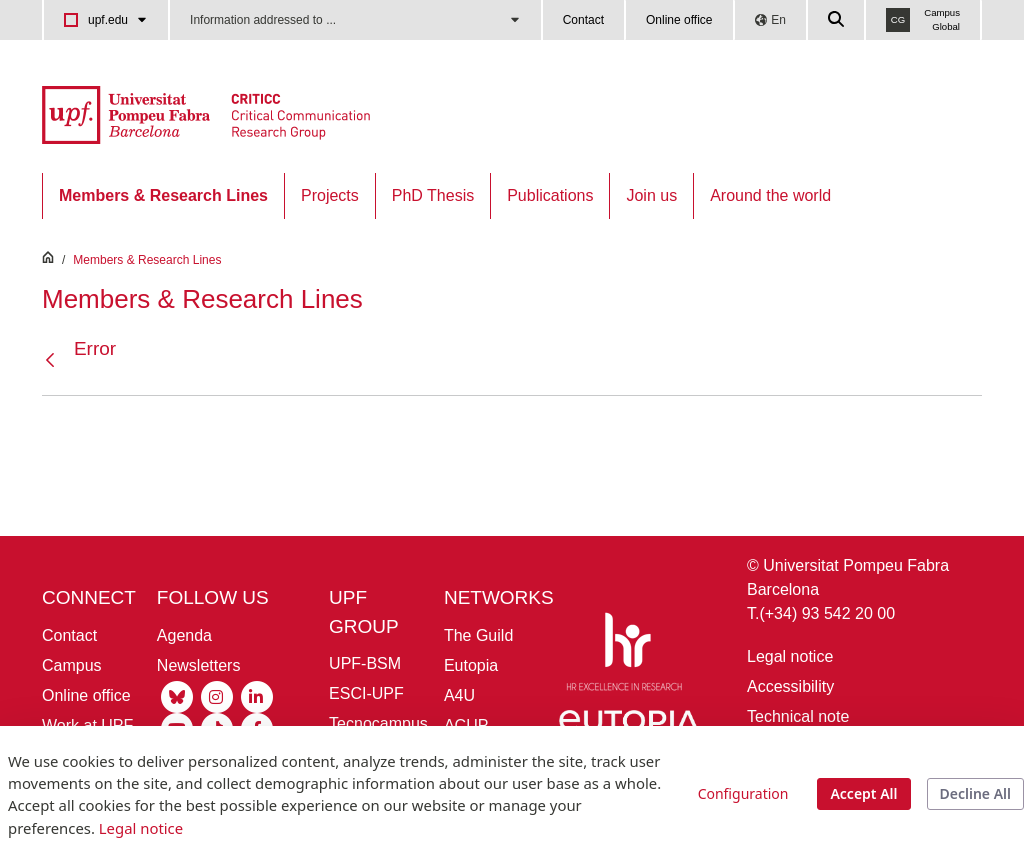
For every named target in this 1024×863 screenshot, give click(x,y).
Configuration (743, 793)
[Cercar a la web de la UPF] (837, 20)
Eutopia (471, 665)
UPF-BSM (365, 663)
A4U (459, 695)
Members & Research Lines (147, 260)
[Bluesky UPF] (177, 695)
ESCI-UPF (366, 693)
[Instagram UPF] (217, 695)
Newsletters (199, 665)
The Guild (478, 635)
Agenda (184, 635)
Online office (679, 20)
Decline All (975, 793)
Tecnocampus (378, 723)
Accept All (863, 793)
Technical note (798, 716)
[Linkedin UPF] (257, 695)
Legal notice (790, 656)
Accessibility (790, 686)
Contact (583, 20)
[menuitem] (163, 196)
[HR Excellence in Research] (624, 655)
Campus (72, 665)
